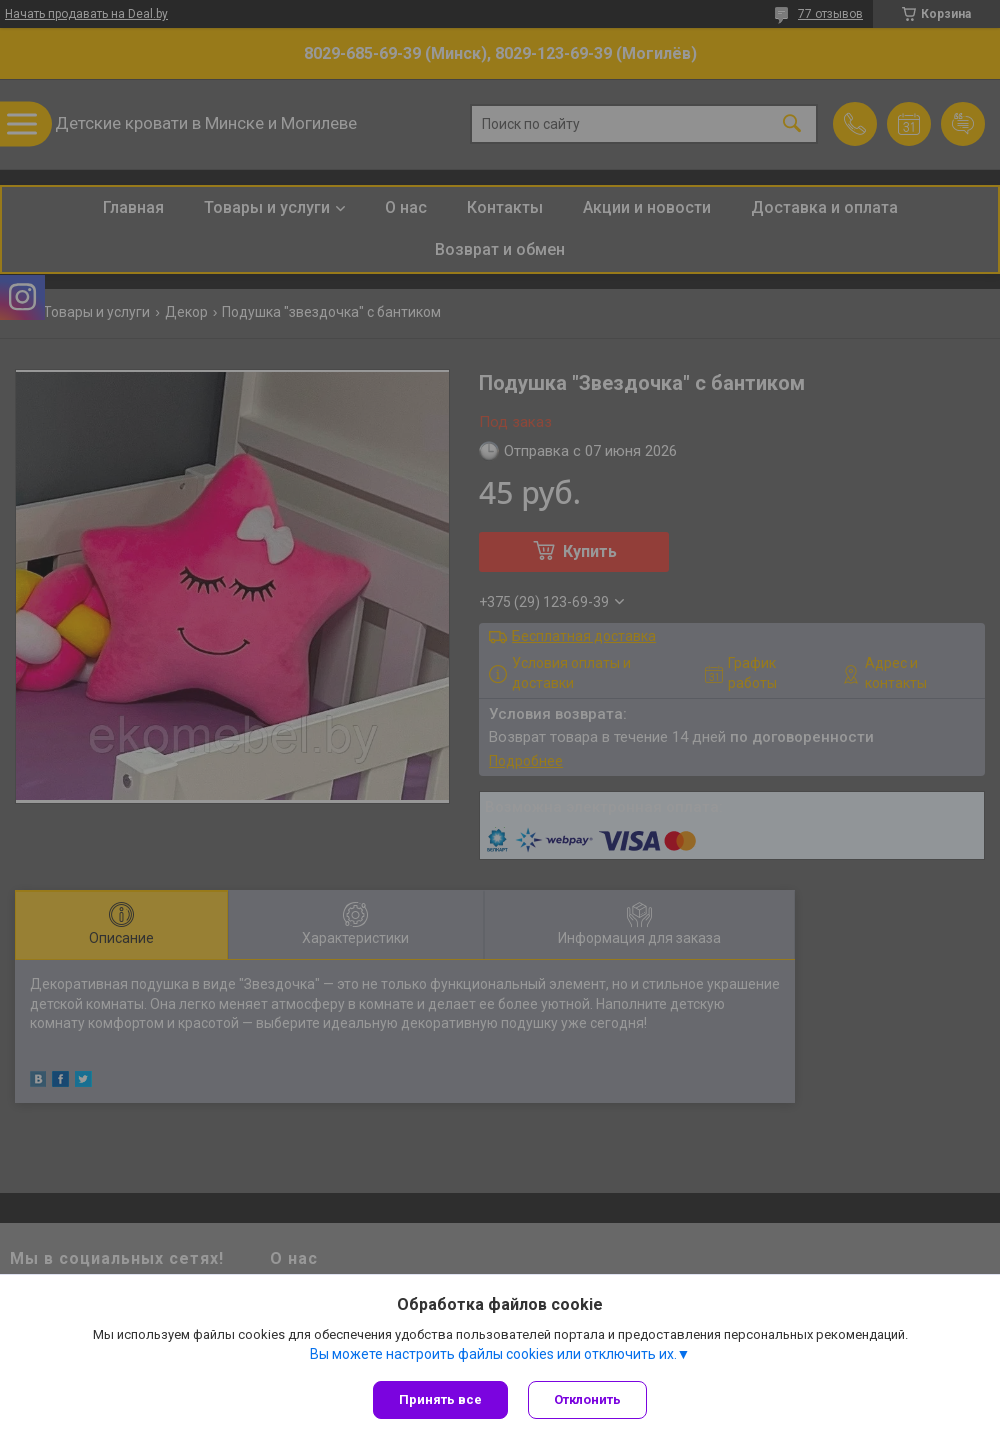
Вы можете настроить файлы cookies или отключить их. (493, 1354)
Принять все (440, 1399)
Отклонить (587, 1399)
